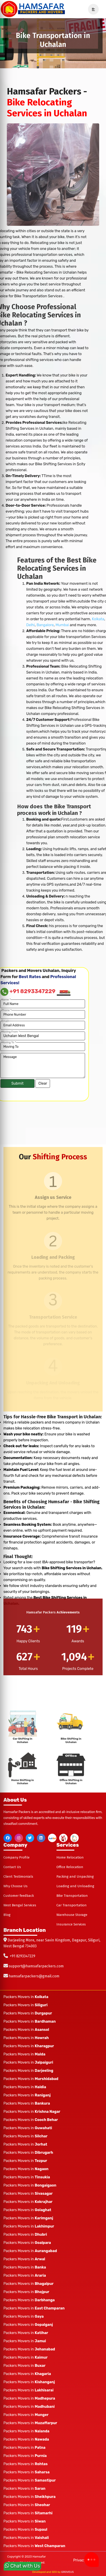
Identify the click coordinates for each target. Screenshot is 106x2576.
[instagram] (19, 1838)
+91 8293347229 (22, 1956)
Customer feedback (18, 1896)
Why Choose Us (15, 1886)
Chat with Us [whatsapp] (22, 2565)
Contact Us (12, 1867)
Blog (6, 1915)
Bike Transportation (72, 1896)
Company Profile (16, 1857)
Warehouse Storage (71, 1915)
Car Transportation (71, 1905)
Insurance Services (71, 1924)
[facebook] (7, 1838)
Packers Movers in (25, 1997)
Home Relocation (70, 1857)
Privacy (79, 2560)
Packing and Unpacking (75, 1876)
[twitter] (30, 1838)
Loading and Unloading (75, 1886)
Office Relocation (69, 1867)
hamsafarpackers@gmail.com (34, 1976)
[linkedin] (41, 1838)
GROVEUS (67, 2571)
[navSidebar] (92, 9)
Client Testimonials (18, 1876)
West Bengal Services (19, 1905)
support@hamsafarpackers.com (36, 1966)
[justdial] (52, 1838)
